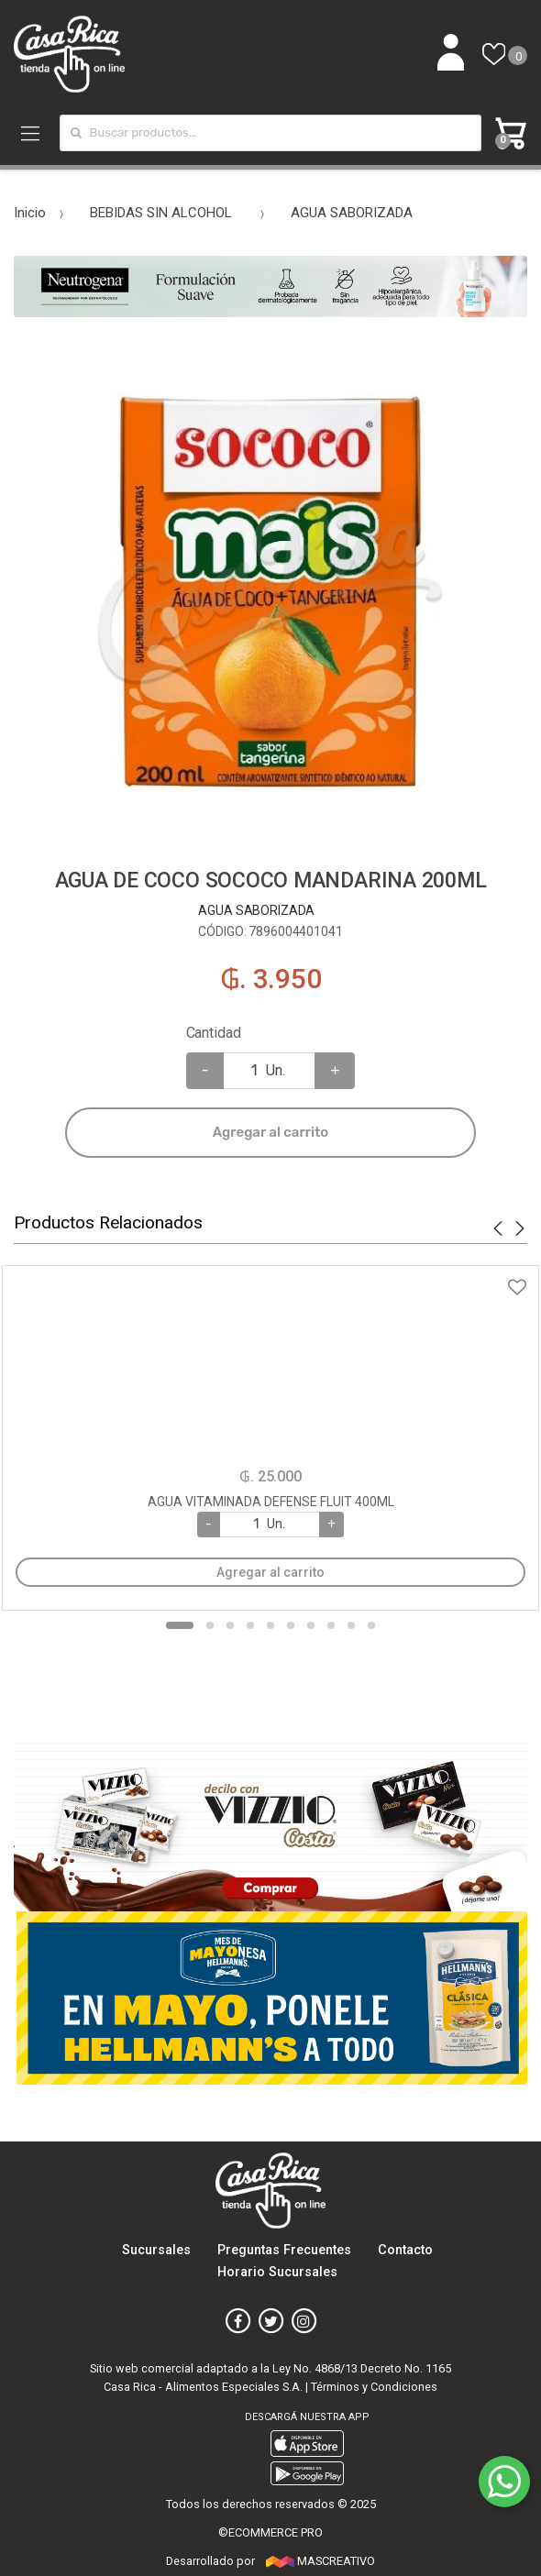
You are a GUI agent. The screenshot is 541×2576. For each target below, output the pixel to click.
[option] (270, 592)
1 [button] (179, 1625)
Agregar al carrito (270, 1132)
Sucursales (156, 2250)
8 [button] (331, 1625)
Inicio (30, 212)
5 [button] (270, 1625)
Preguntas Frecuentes (284, 2250)
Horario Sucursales (277, 2272)
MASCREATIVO (320, 2561)
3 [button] (230, 1625)
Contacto (405, 2250)
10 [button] (371, 1625)
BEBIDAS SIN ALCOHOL (161, 212)
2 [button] (210, 1625)
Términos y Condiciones (374, 2387)
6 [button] (290, 1625)
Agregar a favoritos (270, 1275)
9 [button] (351, 1625)
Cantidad (213, 1032)
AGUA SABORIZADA (352, 212)
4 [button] (250, 1625)
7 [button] (311, 1625)
